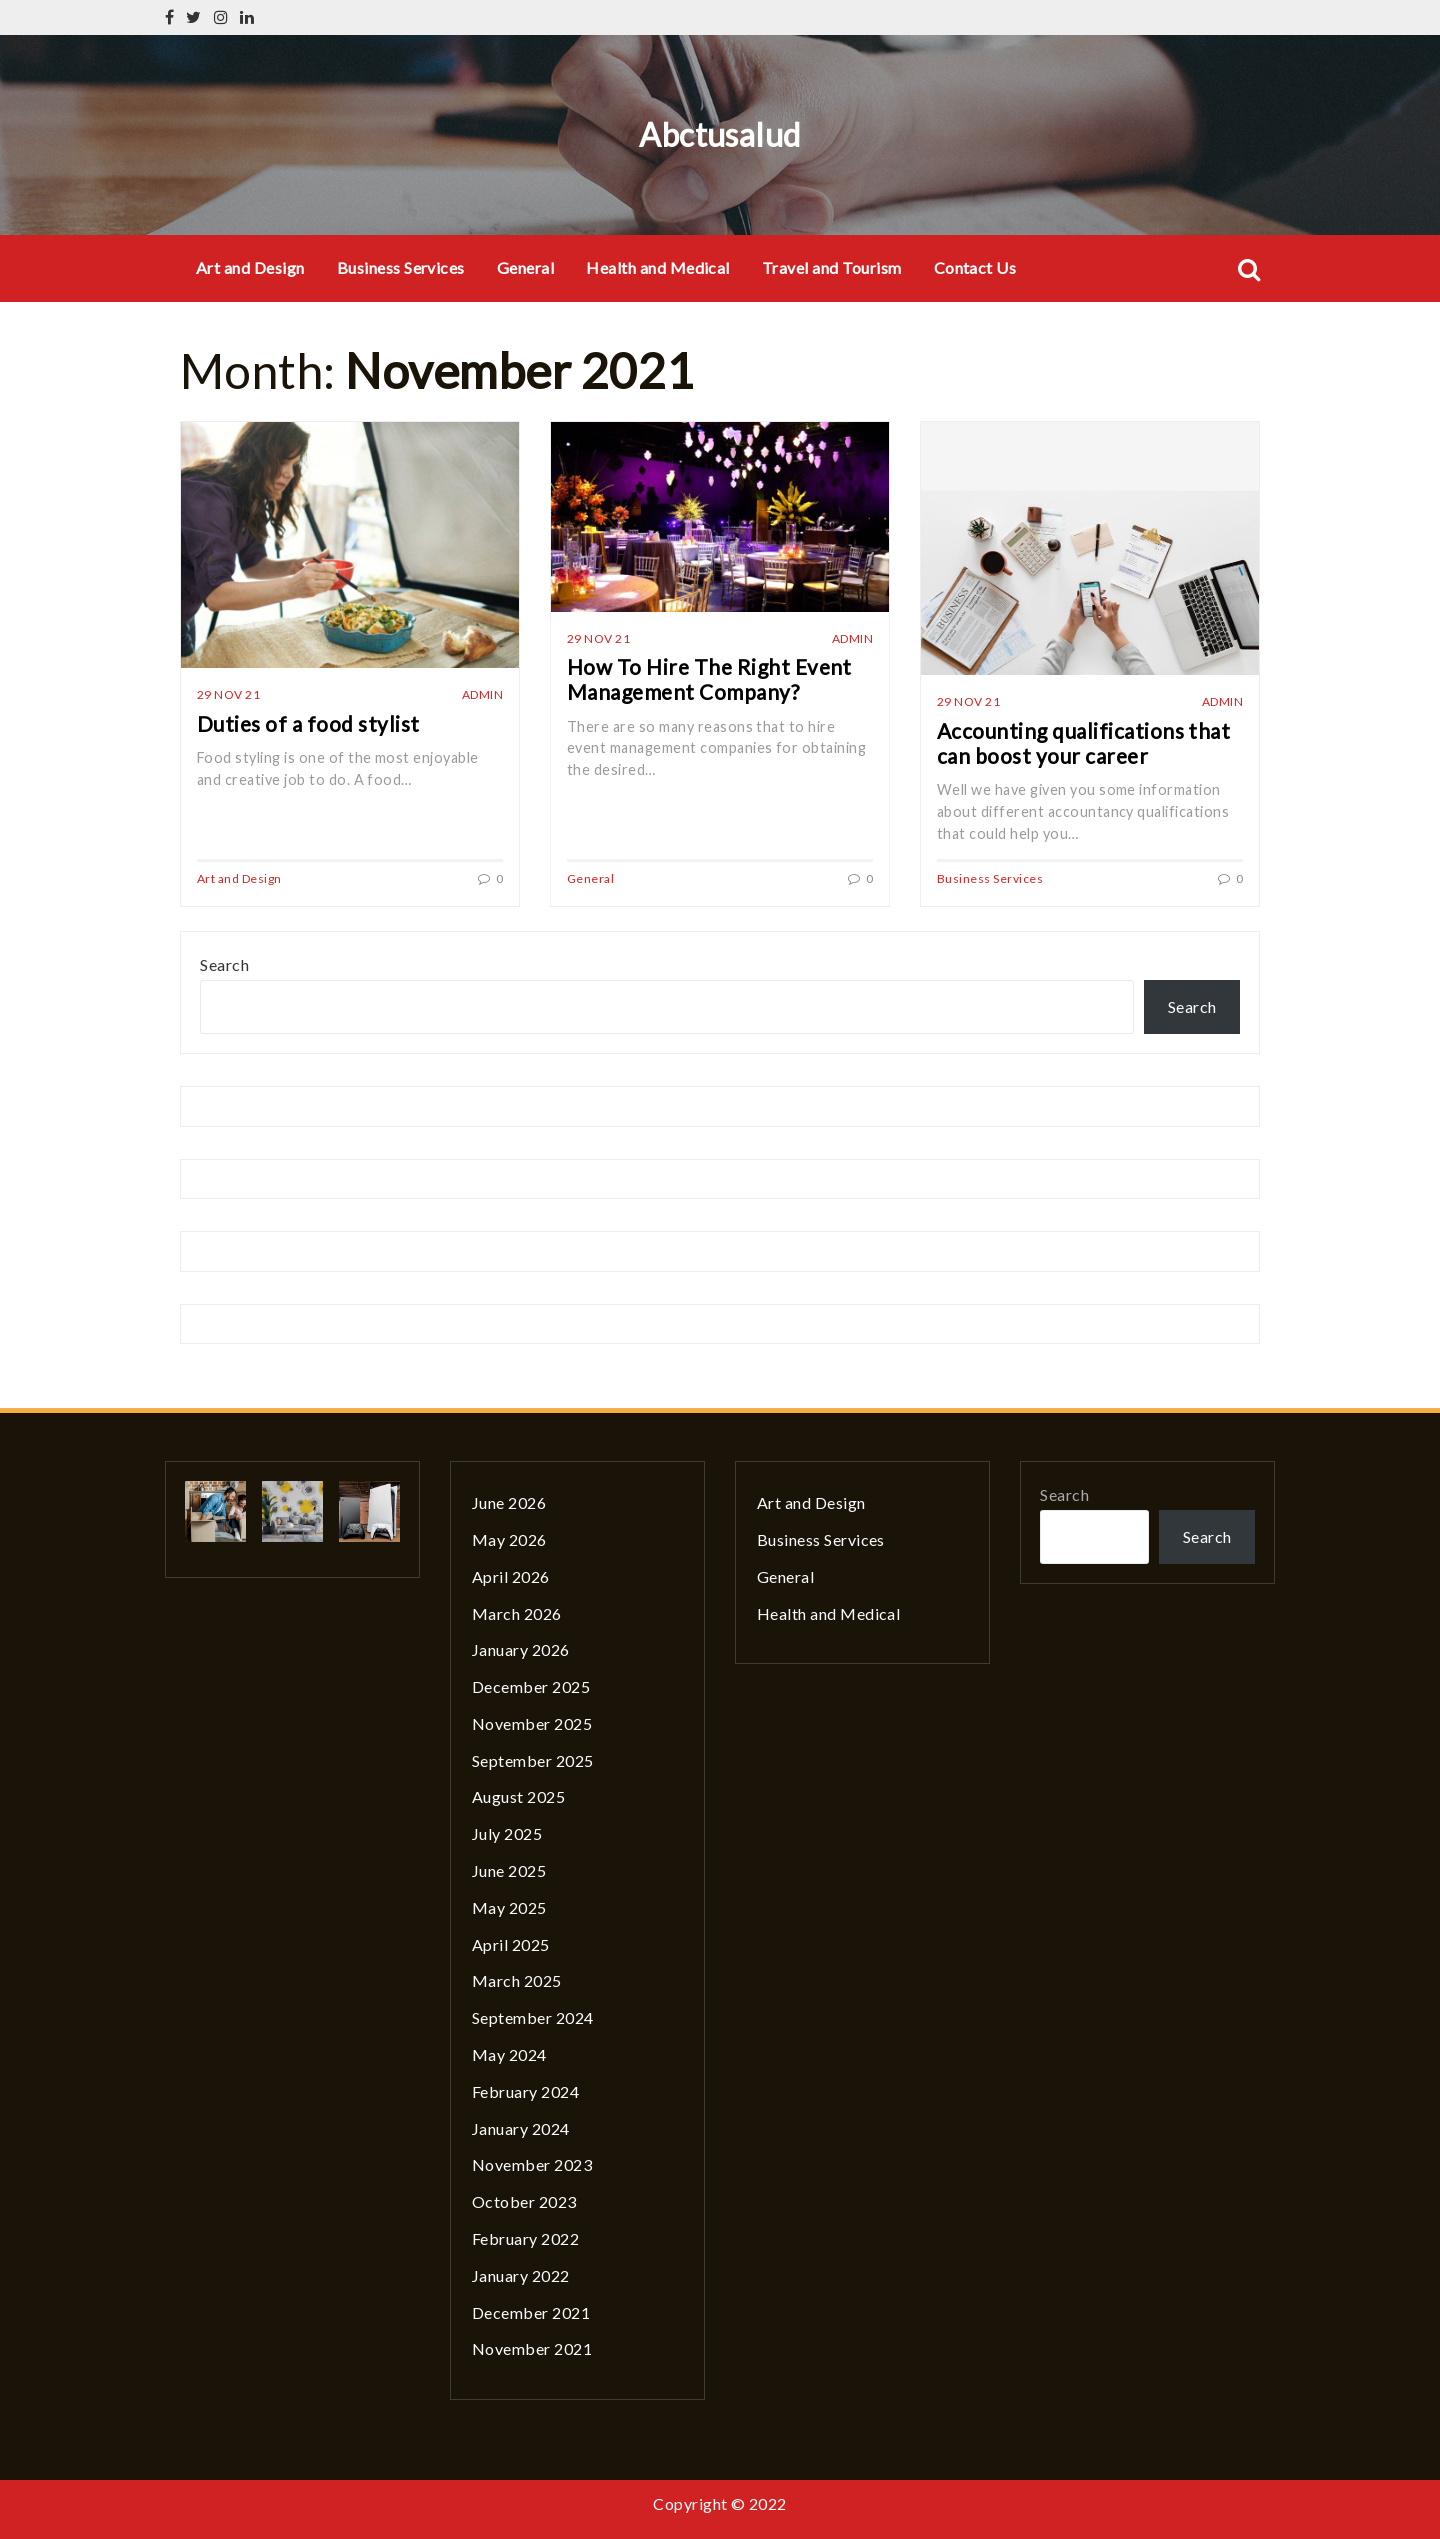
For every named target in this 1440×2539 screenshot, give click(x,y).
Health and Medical (658, 267)
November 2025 (532, 1723)
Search (224, 964)
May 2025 (509, 1907)
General (525, 267)
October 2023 (524, 2201)
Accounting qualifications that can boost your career (1083, 743)
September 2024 (533, 2017)
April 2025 (511, 1944)
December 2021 (531, 2312)
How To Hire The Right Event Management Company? (709, 679)
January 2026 (521, 1649)
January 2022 (521, 2275)
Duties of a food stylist (308, 723)
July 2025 (507, 1833)
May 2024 (509, 2054)
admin (482, 694)
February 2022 (525, 2238)
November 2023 (532, 2164)
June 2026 (509, 1502)
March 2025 (517, 1980)
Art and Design (250, 267)
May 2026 (509, 1539)
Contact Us (975, 267)
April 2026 (511, 1576)
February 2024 (525, 2091)
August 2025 (518, 1796)
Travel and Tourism (832, 267)
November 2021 (532, 2348)
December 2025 (531, 1686)
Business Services (401, 267)
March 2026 (517, 1613)
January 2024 (521, 2128)
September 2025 (533, 1760)
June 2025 (509, 1870)
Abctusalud (720, 134)
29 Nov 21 (228, 694)
